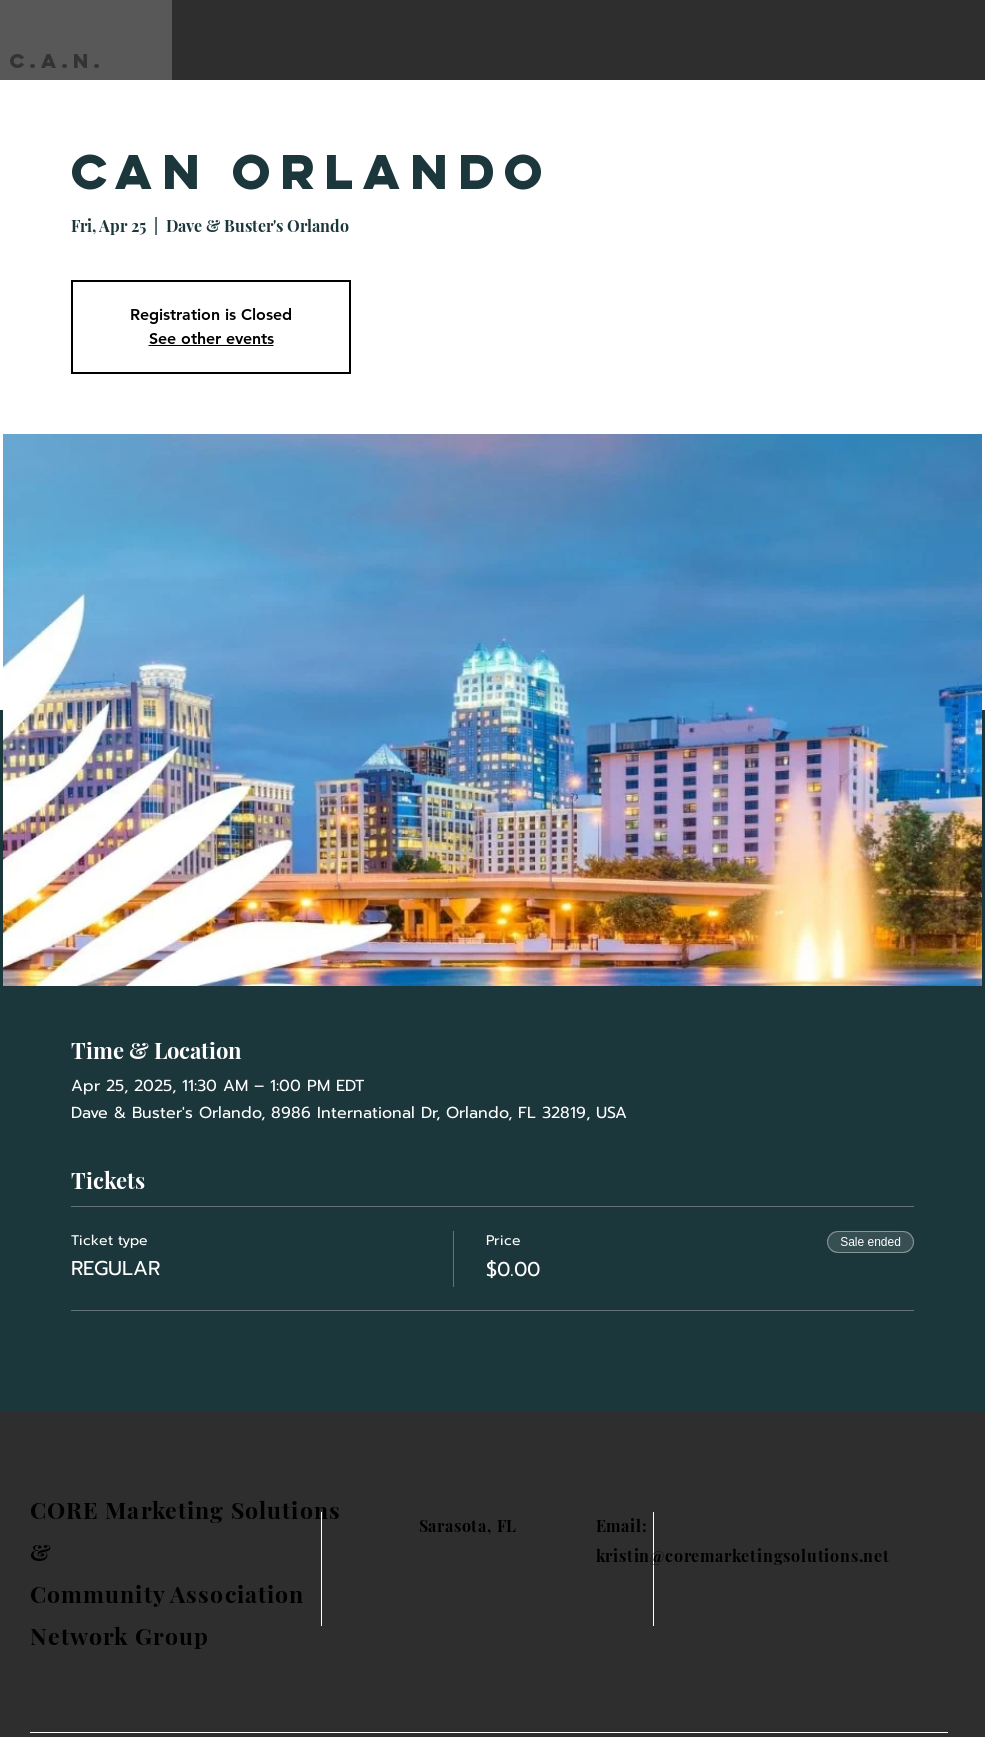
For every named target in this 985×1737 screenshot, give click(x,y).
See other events (211, 338)
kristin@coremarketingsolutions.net (743, 1555)
